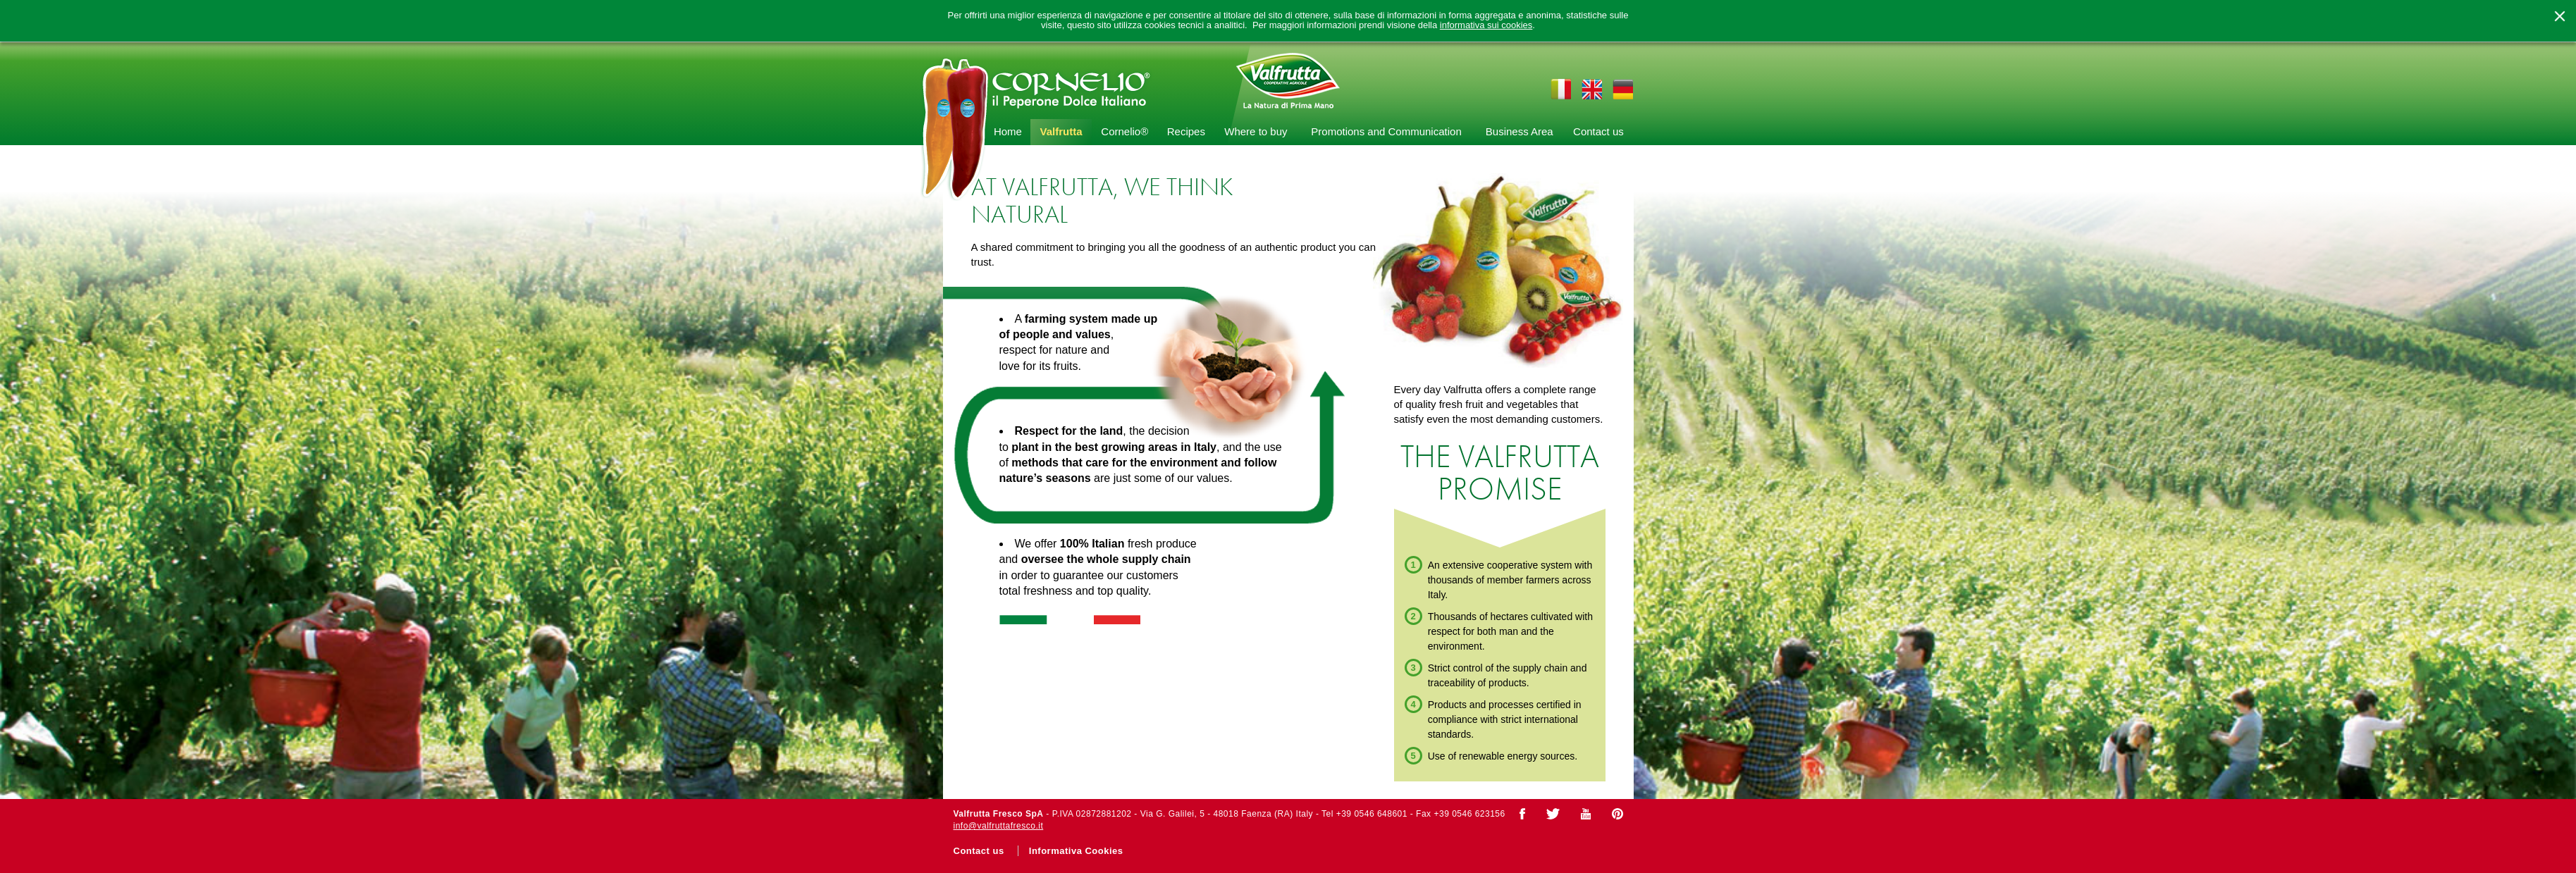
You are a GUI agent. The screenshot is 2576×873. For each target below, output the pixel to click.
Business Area (1519, 131)
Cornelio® (1124, 131)
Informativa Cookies (1076, 851)
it (1560, 88)
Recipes (1186, 131)
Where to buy (1255, 131)
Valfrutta (1061, 131)
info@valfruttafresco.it (999, 826)
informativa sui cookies (1486, 25)
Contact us (1598, 131)
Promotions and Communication (1386, 131)
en (1591, 88)
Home (1008, 131)
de (1623, 88)
